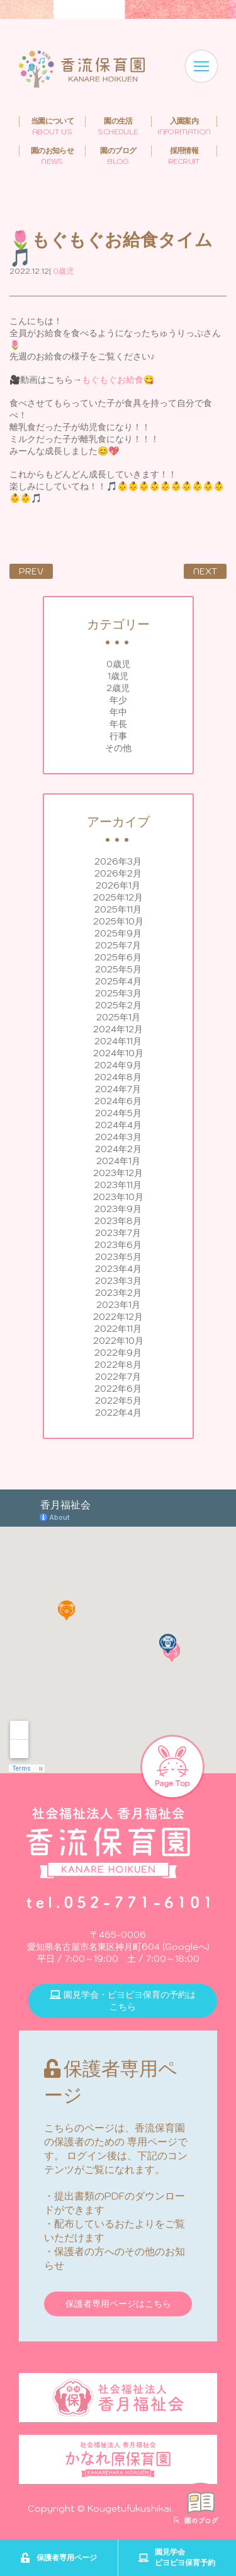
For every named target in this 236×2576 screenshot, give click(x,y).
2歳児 (118, 688)
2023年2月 (118, 1292)
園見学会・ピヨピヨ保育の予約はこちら (123, 2000)
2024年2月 (118, 1149)
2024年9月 (118, 1065)
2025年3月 (118, 993)
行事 (118, 736)
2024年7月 (118, 1089)
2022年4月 (118, 1412)
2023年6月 (118, 1244)
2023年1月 (118, 1304)
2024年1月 (118, 1161)
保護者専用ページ (58, 2558)
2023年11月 (118, 1185)
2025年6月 (118, 957)
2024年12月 (118, 1029)
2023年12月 (118, 1173)
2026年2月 (118, 873)
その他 (118, 748)
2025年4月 (118, 981)
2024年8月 (118, 1077)
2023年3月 (118, 1280)
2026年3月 (118, 861)
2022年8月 (118, 1364)
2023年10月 (118, 1197)
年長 (118, 724)
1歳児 (118, 676)
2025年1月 (118, 1017)
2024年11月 (118, 1041)
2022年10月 (118, 1340)
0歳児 (118, 664)
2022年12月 (118, 1316)
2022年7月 (118, 1376)
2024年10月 (118, 1053)
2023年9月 (118, 1209)
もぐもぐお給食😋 (118, 379)
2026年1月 (118, 885)
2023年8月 (118, 1221)
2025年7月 (118, 945)
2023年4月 (118, 1268)
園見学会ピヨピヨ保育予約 (176, 2557)
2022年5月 (118, 1400)
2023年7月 (118, 1232)
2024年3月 (118, 1137)
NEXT (205, 571)
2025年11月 (118, 909)
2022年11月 (118, 1328)
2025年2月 (118, 1005)
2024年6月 (118, 1101)
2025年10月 (118, 921)
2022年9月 (118, 1352)
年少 (118, 700)
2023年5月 (118, 1256)
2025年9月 (118, 933)
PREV (31, 571)
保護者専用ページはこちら (118, 2303)
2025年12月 (118, 897)
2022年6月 (118, 1388)
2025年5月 (118, 969)
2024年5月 (118, 1113)
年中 (118, 712)
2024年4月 (118, 1125)
